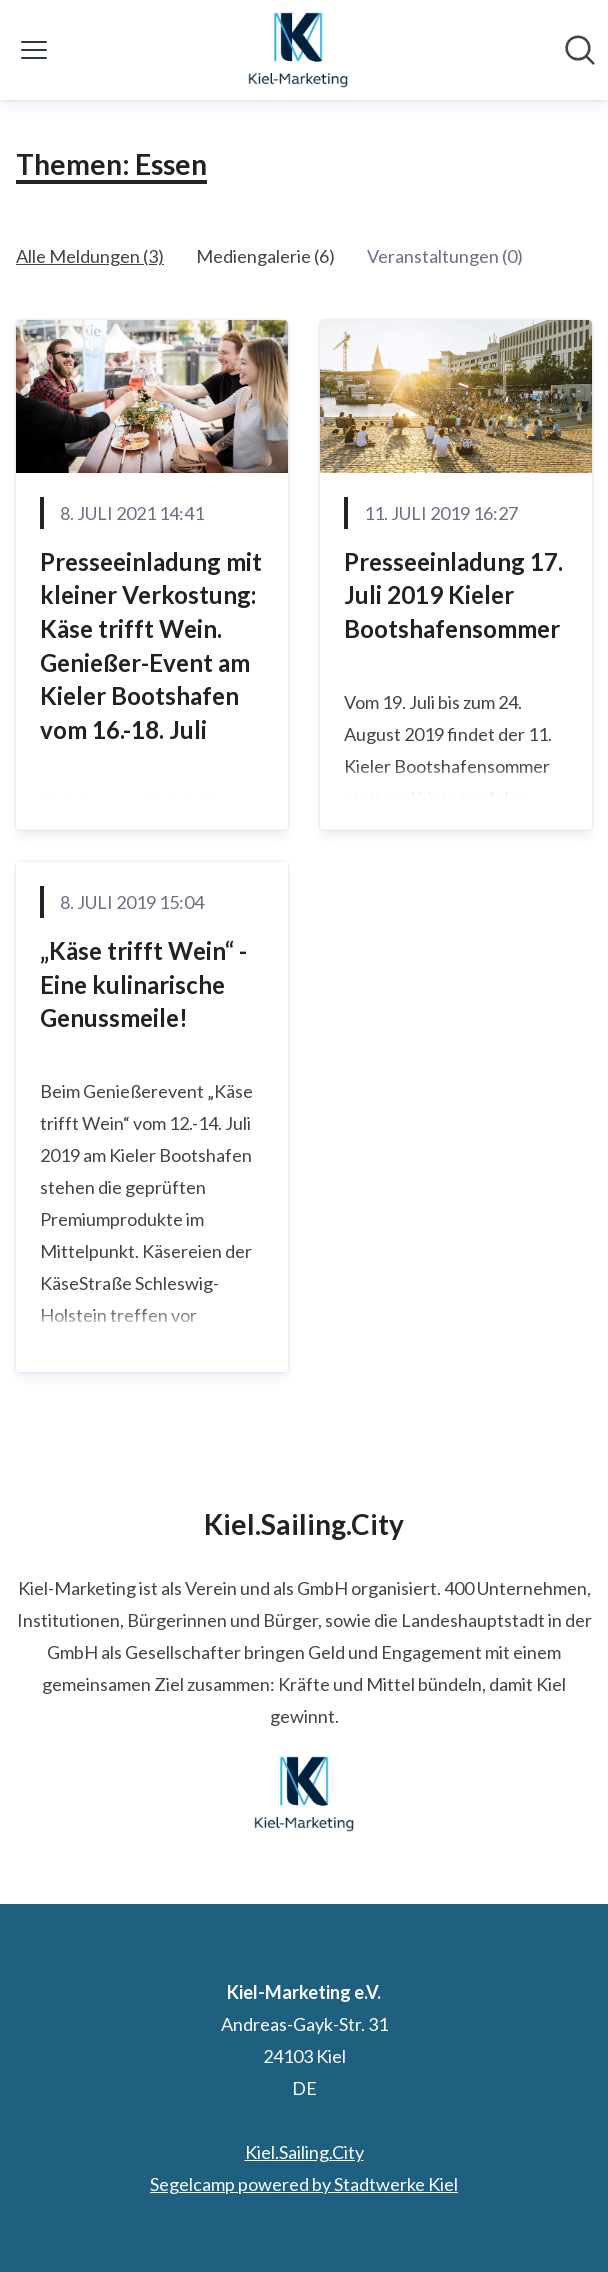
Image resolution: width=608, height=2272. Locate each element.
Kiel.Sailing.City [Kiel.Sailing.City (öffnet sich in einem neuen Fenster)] (304, 2152)
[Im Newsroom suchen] (580, 50)
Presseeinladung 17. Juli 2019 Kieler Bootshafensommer (453, 595)
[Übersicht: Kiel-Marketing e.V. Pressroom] (298, 50)
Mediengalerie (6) (265, 256)
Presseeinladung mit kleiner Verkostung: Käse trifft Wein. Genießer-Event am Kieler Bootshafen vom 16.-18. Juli (151, 645)
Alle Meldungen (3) (90, 256)
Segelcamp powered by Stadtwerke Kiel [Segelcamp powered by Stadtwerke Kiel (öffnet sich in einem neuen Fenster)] (304, 2184)
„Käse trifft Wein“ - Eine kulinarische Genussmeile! (143, 984)
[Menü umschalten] (34, 50)
